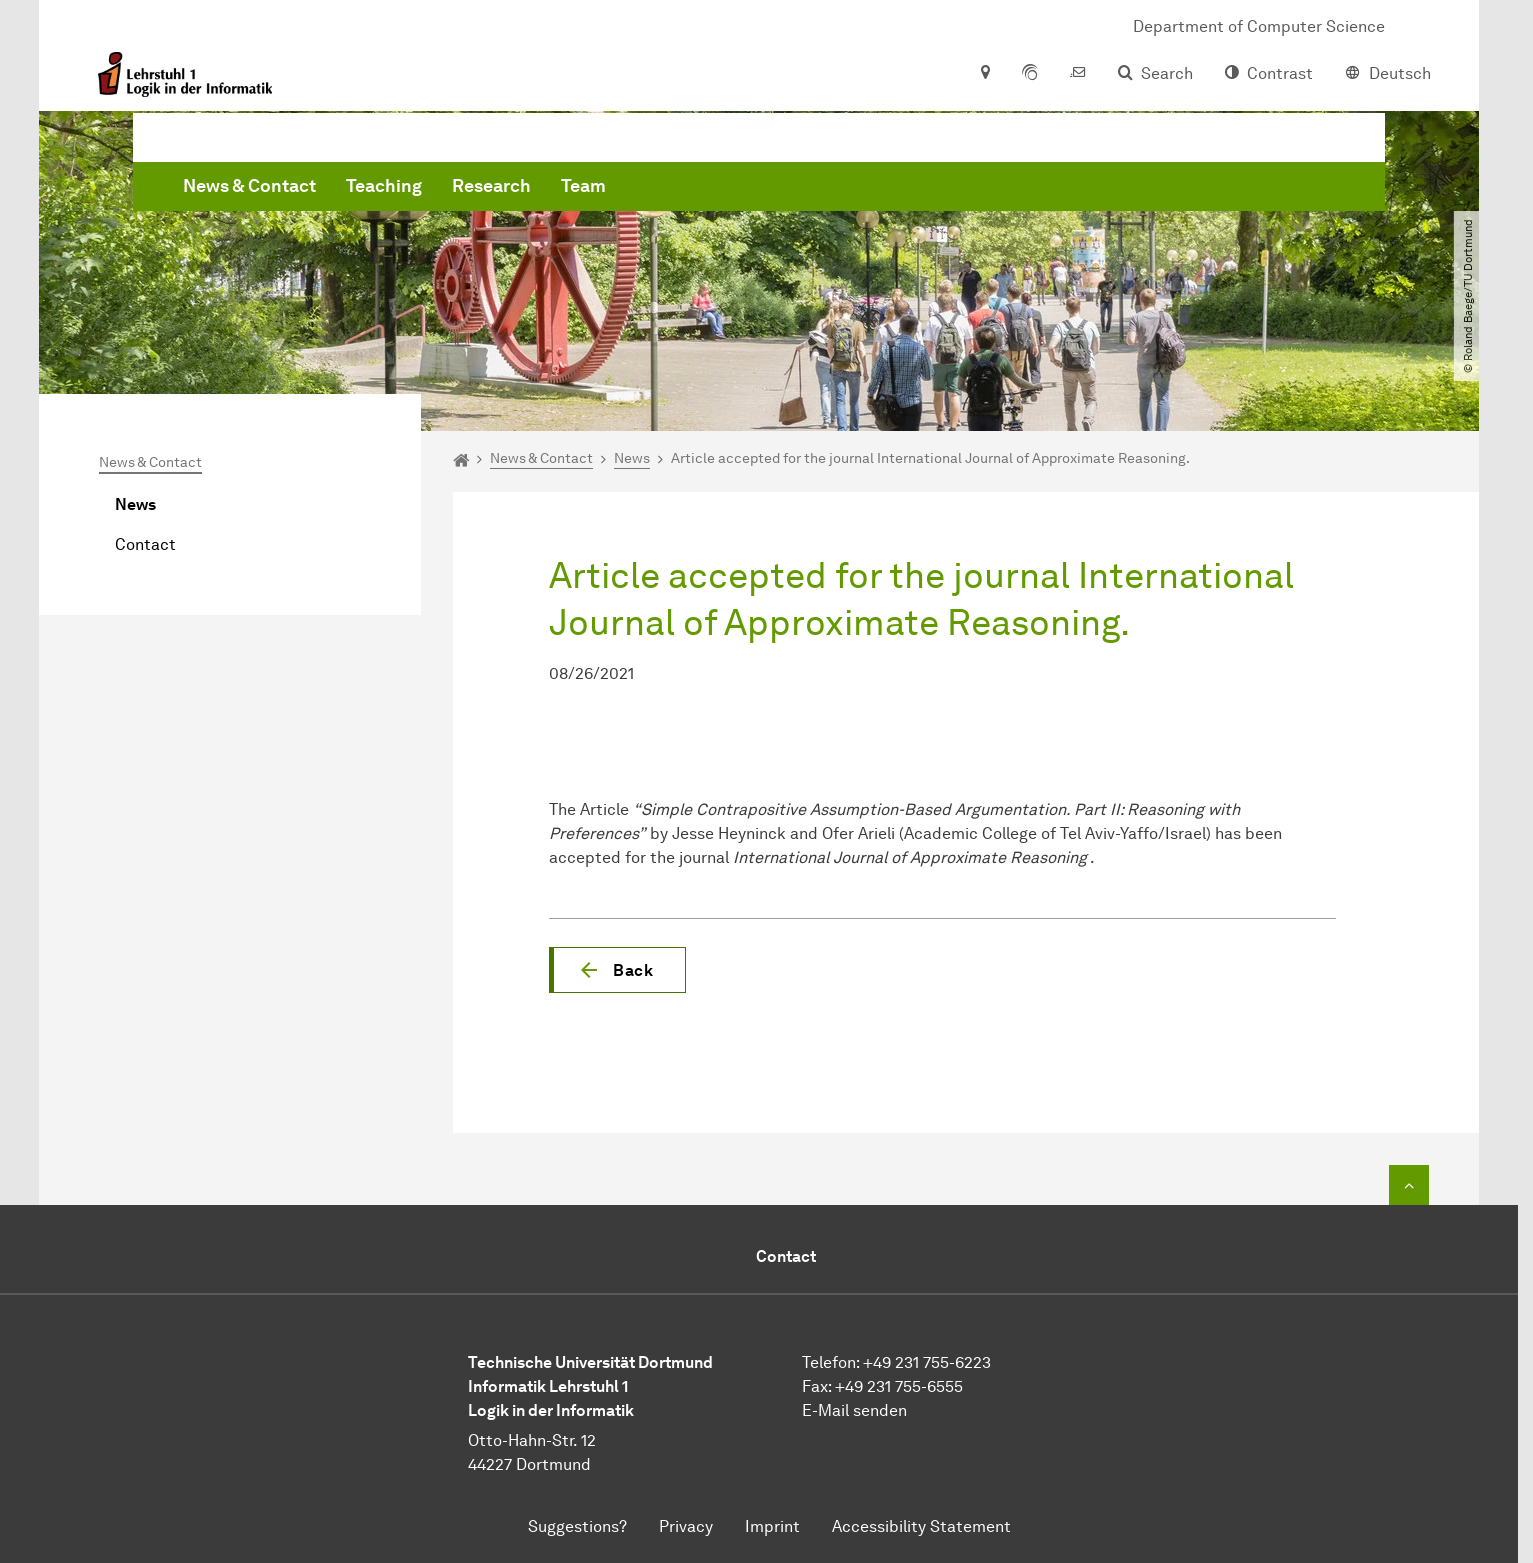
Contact (145, 544)
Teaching (688, 200)
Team (887, 200)
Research (795, 200)
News (135, 504)
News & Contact (553, 200)
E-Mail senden (854, 1410)
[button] (617, 970)
